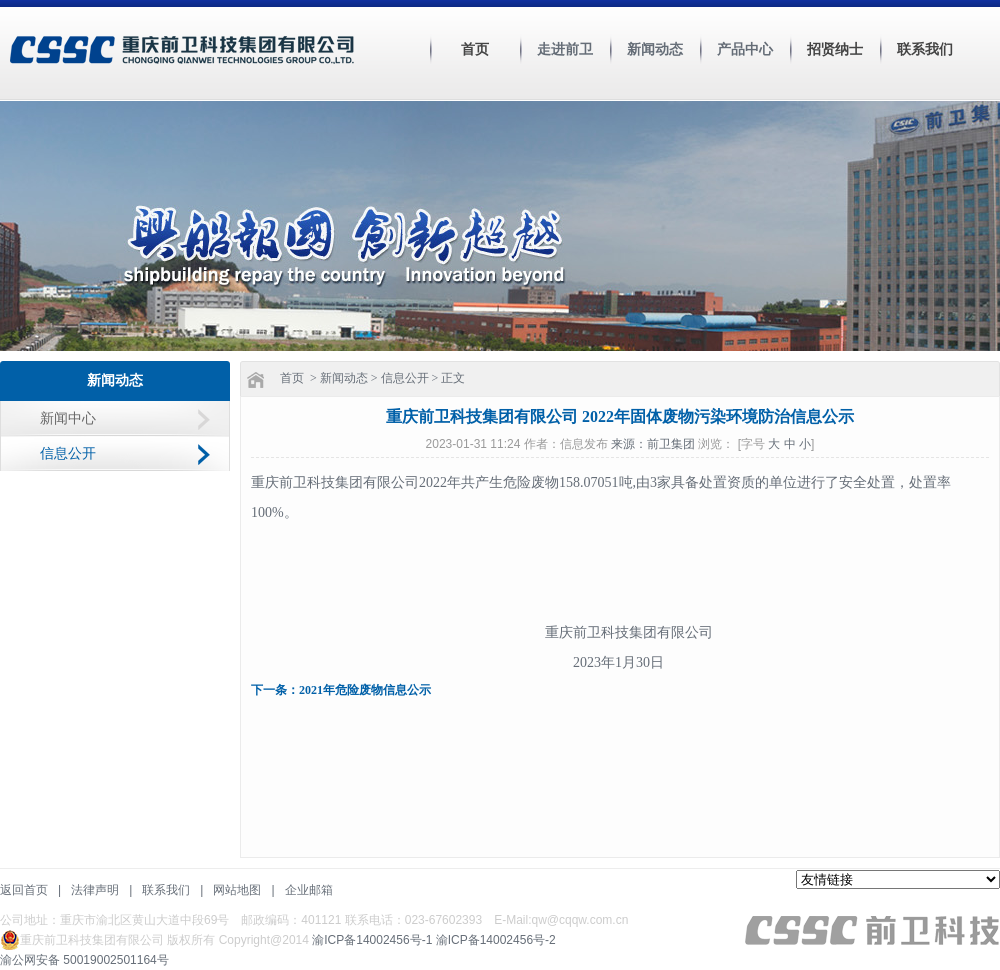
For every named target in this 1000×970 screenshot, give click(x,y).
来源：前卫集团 (654, 444)
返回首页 (24, 890)
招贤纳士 (835, 49)
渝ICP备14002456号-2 (496, 940)
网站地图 (237, 890)
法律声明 (95, 890)
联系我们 (925, 49)
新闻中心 (68, 418)
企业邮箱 (309, 890)
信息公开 (68, 453)
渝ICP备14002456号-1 (372, 940)
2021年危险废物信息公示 (365, 690)
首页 (475, 49)
